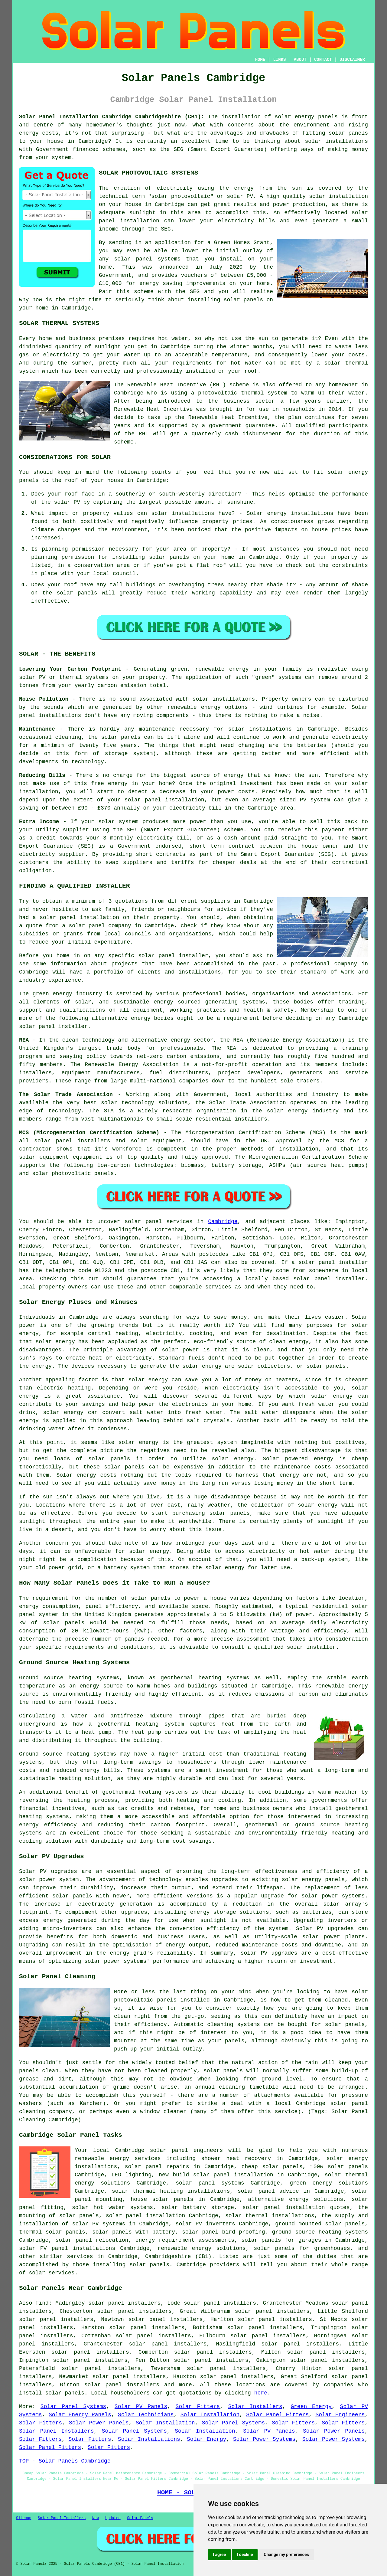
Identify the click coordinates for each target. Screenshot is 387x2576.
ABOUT (300, 59)
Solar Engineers (340, 2415)
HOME (260, 59)
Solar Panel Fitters (277, 2415)
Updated (112, 2518)
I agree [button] (219, 2554)
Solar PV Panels (141, 2407)
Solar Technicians (146, 2415)
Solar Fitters (198, 2407)
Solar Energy (206, 2439)
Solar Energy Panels (80, 2415)
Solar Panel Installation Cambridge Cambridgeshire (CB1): (111, 117)
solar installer (311, 1647)
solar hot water (98, 2207)
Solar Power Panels (98, 2423)
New (95, 2518)
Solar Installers (255, 2407)
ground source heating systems (320, 2232)
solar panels (243, 300)
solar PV (240, 196)
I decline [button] (245, 2554)
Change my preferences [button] (286, 2554)
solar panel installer (173, 956)
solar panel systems (210, 2183)
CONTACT (323, 59)
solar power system (49, 1880)
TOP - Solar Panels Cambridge (64, 2461)
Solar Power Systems (264, 2439)
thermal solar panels (52, 2232)
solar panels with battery (133, 2232)
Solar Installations (149, 2439)
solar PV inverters (205, 2224)
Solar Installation (209, 2415)
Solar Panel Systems (73, 2407)
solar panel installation (145, 2216)
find (42, 2303)
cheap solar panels (272, 2167)
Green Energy (311, 2407)
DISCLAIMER (352, 59)
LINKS (279, 59)
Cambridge (222, 1222)
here (260, 2393)
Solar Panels (140, 2518)
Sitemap (23, 2518)
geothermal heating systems (205, 1678)
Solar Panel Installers (56, 2431)
